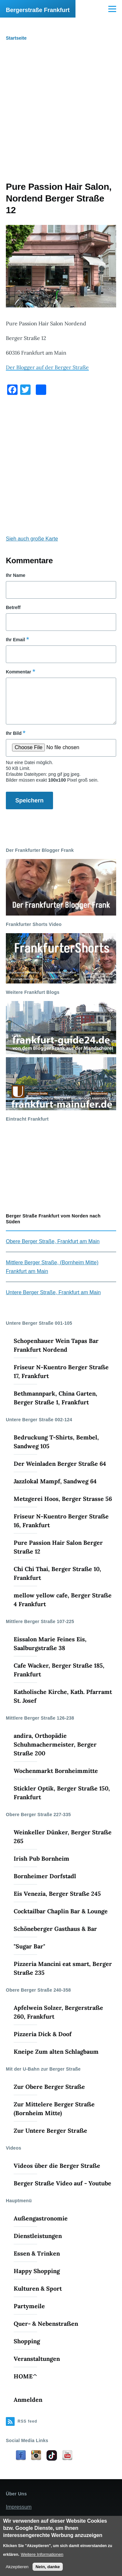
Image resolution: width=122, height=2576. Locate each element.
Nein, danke (47, 2566)
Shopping (27, 2341)
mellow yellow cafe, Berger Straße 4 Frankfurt (63, 1600)
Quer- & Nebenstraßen (46, 2323)
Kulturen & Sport (38, 2288)
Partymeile (29, 2306)
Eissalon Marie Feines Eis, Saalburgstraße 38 (50, 1643)
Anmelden (28, 2399)
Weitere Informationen (42, 2554)
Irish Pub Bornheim (41, 1858)
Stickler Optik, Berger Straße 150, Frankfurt (62, 1793)
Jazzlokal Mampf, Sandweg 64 (55, 1481)
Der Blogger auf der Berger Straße (47, 367)
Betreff (13, 607)
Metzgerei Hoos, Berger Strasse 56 (63, 1499)
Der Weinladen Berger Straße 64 (60, 1463)
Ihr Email (15, 639)
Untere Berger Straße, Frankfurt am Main (53, 1292)
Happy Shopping (37, 2271)
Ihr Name (15, 575)
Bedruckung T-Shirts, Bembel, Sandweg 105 (56, 1442)
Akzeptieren (17, 2566)
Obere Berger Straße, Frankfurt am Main (53, 1241)
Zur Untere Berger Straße (50, 2130)
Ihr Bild (13, 733)
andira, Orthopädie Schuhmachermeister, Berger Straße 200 (55, 1744)
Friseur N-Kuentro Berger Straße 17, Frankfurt (61, 1371)
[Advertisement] (61, 117)
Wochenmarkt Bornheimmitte (56, 1771)
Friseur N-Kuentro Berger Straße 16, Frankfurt (61, 1521)
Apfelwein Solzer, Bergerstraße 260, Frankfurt (58, 2012)
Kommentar (18, 671)
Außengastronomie (41, 2218)
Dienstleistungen (38, 2236)
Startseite (16, 38)
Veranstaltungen (37, 2358)
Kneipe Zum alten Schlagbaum (56, 2051)
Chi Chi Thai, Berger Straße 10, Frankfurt (57, 1573)
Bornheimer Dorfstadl (45, 1876)
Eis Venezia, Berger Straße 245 (57, 1893)
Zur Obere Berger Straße (49, 2086)
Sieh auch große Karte (32, 538)
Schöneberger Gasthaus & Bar (55, 1928)
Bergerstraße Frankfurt (38, 10)
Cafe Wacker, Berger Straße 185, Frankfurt (59, 1670)
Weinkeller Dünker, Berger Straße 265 (63, 1836)
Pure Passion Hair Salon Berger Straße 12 (58, 1547)
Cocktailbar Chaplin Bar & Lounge (61, 1911)
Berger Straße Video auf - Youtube (62, 2183)
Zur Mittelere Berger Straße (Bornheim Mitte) (54, 2109)
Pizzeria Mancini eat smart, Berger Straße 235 (63, 1968)
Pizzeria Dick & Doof (43, 2034)
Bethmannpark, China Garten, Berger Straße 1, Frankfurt (55, 1398)
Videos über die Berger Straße (57, 2165)
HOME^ (25, 2376)
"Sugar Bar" (29, 1946)
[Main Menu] (112, 9)
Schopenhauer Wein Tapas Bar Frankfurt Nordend (56, 1345)
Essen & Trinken (37, 2253)
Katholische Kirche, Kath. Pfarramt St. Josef (63, 1696)
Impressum (19, 2507)
